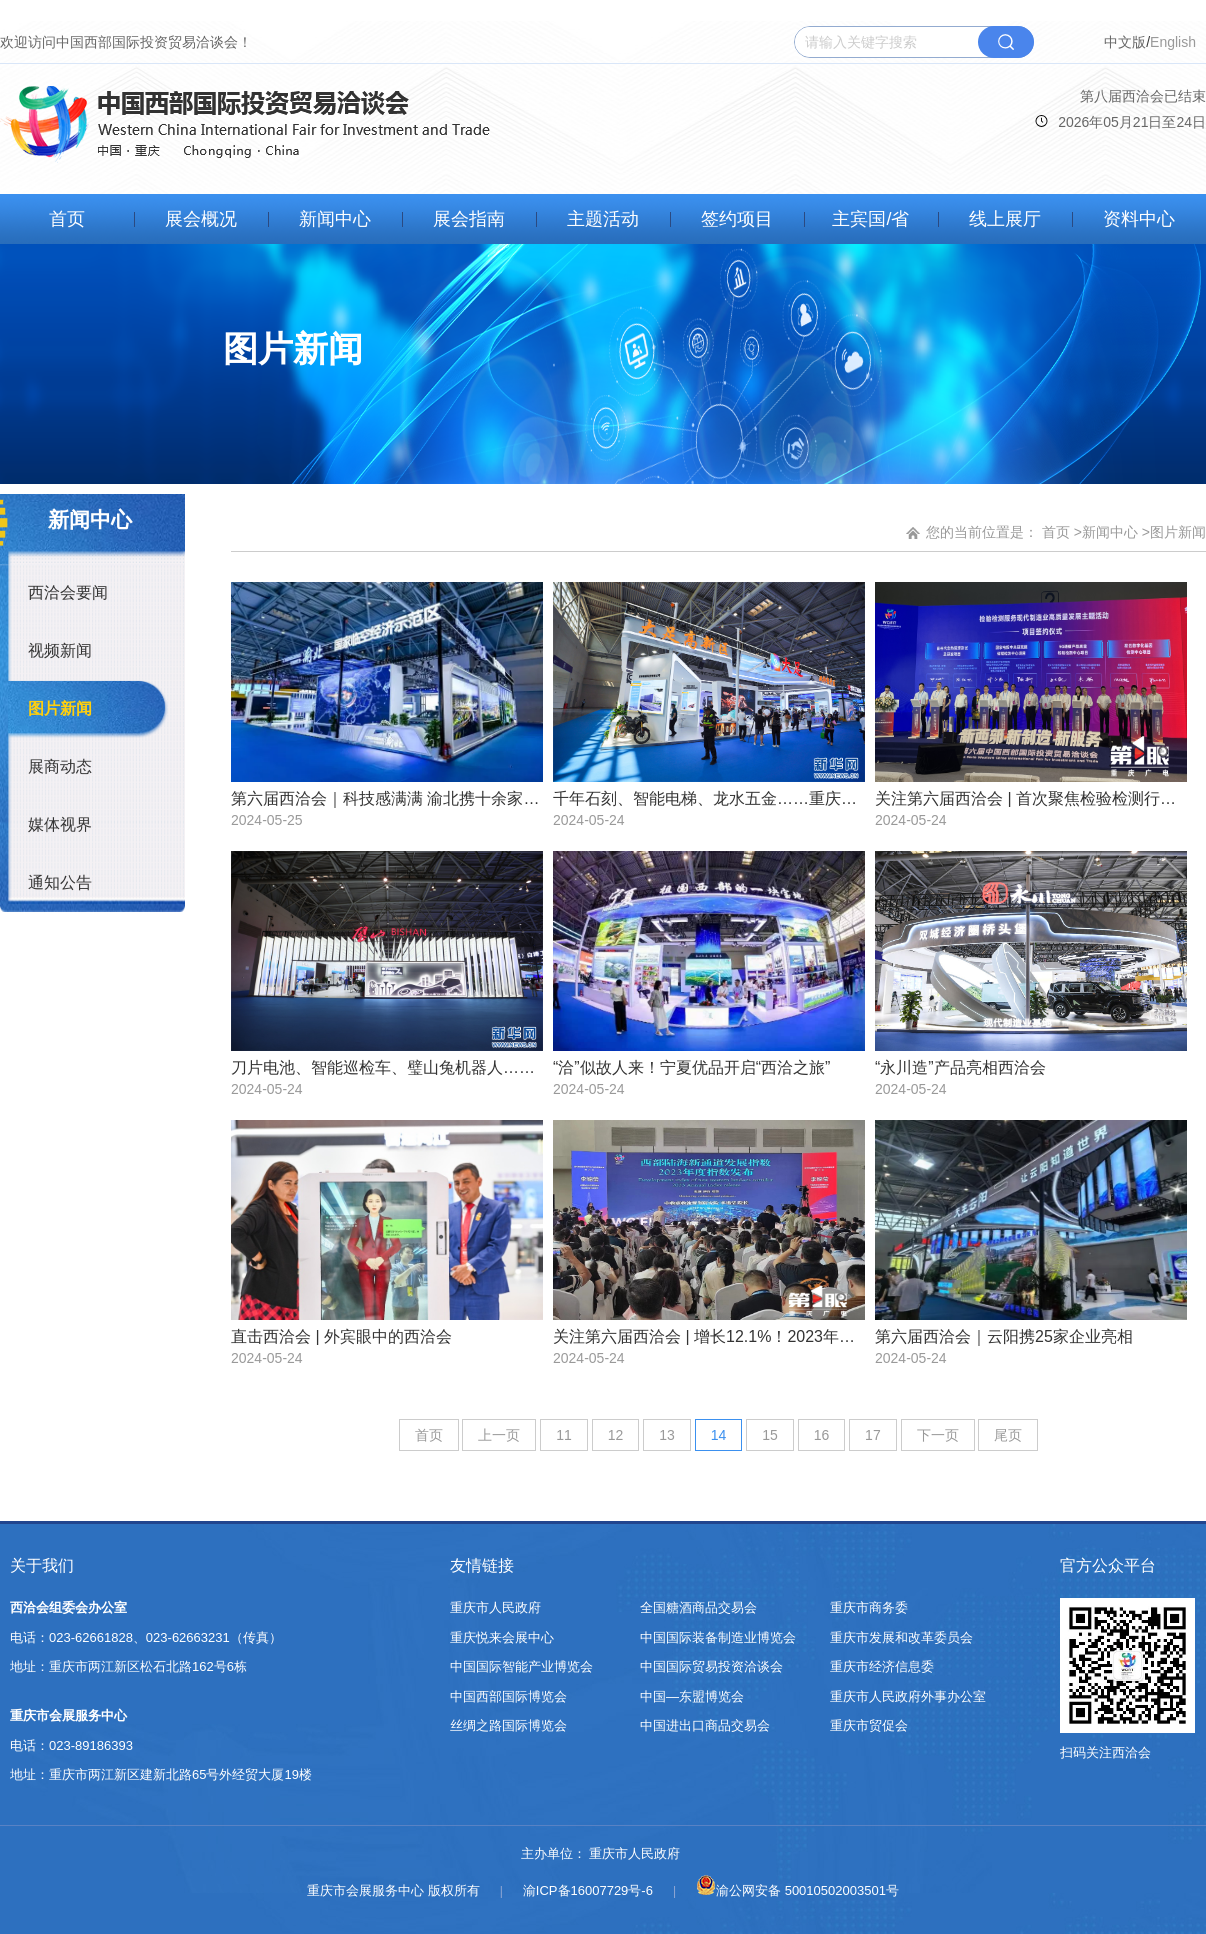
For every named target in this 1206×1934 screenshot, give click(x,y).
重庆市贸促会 (869, 1725)
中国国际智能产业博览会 (521, 1666)
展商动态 (60, 766)
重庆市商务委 (869, 1607)
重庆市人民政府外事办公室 (908, 1696)
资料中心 (1139, 219)
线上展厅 (1005, 219)
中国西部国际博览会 (508, 1696)
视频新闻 (60, 650)
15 (770, 1435)
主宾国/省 (870, 219)
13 (667, 1435)
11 (564, 1435)
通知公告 (60, 882)
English (1173, 42)
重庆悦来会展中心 (502, 1637)
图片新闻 (60, 708)
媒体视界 (60, 824)
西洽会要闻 (68, 592)
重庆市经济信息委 (882, 1666)
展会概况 (201, 219)
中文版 (1125, 42)
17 (873, 1435)
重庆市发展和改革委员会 (901, 1637)
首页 (67, 219)
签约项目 (737, 219)
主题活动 (603, 219)
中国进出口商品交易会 (705, 1725)
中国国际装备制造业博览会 (718, 1637)
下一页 (938, 1435)
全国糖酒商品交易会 (698, 1607)
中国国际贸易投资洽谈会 (711, 1666)
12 (616, 1435)
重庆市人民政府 (495, 1607)
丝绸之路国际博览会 (508, 1725)
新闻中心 (335, 219)
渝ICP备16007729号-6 (588, 1890)
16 (822, 1435)
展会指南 (469, 219)
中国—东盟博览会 (692, 1696)
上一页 (499, 1435)
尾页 (1008, 1435)
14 (719, 1435)
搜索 (1006, 42)
